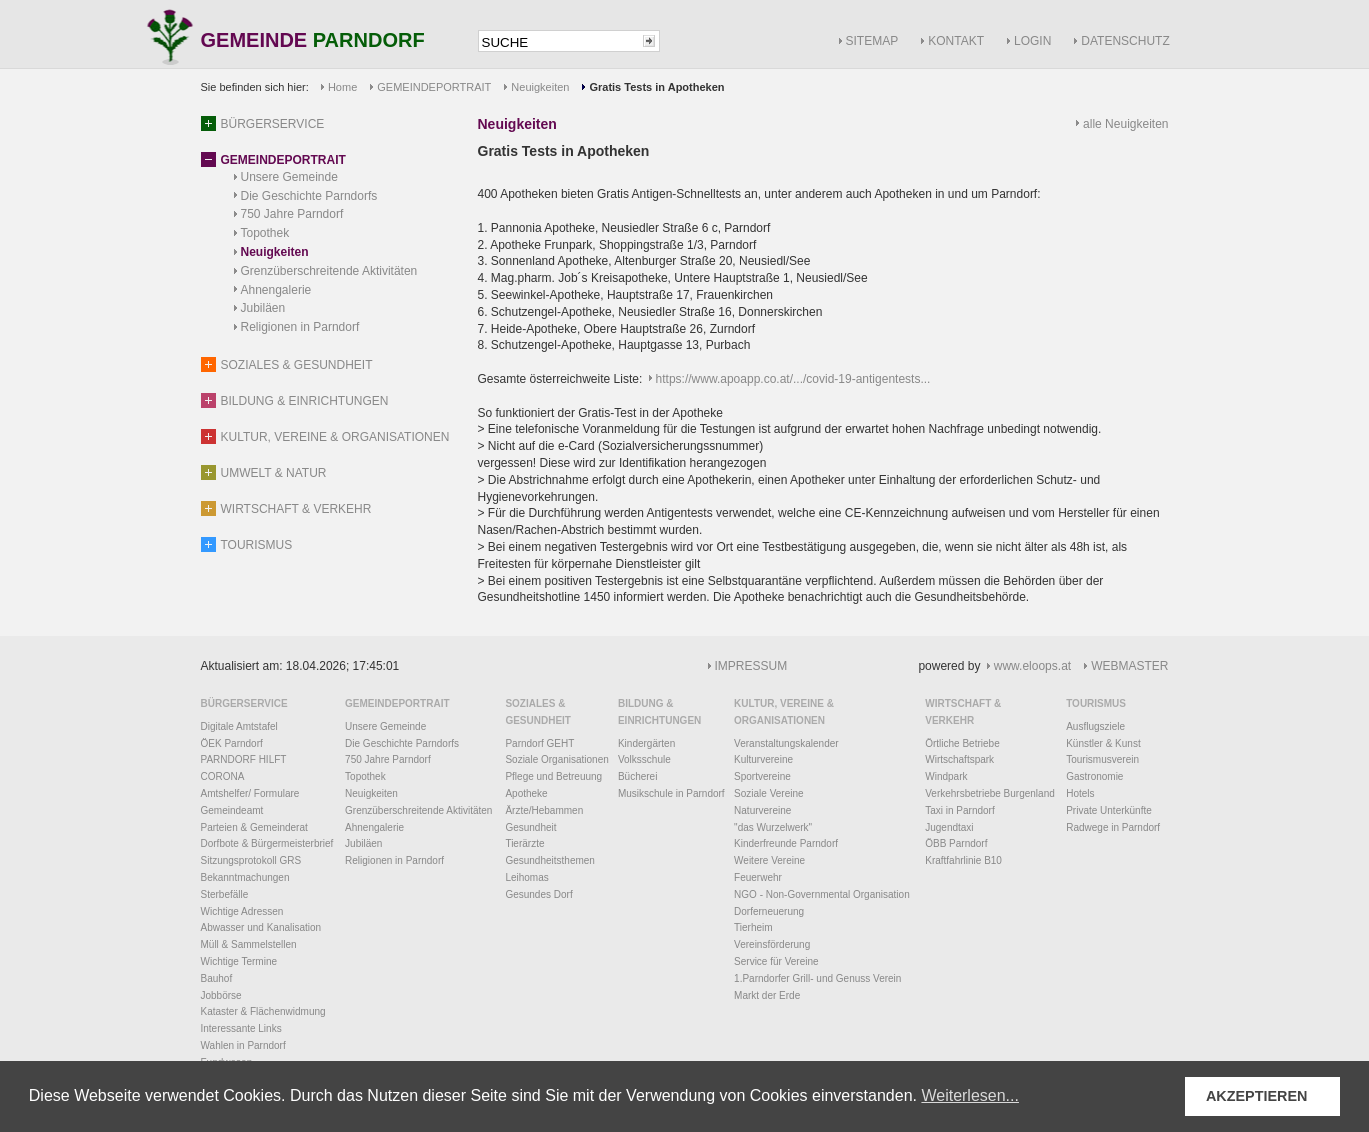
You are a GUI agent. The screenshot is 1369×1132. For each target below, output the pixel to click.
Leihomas (526, 877)
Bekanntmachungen (245, 877)
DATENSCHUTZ (1125, 41)
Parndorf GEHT (539, 743)
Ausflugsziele (1095, 726)
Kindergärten (646, 743)
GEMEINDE (313, 41)
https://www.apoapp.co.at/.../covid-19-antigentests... (793, 379)
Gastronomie (1094, 776)
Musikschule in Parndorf (671, 793)
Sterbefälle (225, 894)
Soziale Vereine (769, 793)
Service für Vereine (776, 961)
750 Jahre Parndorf (292, 214)
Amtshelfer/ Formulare (250, 793)
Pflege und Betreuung (553, 776)
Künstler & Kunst (1103, 743)
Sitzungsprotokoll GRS (251, 860)
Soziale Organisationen (556, 759)
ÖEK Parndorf (232, 743)
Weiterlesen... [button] (970, 1095)
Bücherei (637, 776)
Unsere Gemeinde (289, 177)
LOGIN (1032, 41)
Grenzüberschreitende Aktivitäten (329, 271)
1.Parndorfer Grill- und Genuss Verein (817, 978)
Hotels (1080, 793)
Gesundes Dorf (538, 894)
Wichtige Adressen (242, 911)
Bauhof (217, 978)
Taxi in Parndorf (959, 810)
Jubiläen (263, 308)
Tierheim (753, 927)
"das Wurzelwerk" (773, 827)
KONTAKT (956, 41)
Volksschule (644, 759)
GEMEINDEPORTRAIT (434, 87)
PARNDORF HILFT (244, 759)
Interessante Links (241, 1028)
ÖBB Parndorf (956, 843)
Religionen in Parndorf (300, 327)
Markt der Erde (767, 995)
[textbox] (559, 42)
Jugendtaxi (949, 827)
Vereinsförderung (772, 944)
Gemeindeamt (232, 810)
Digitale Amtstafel (239, 726)
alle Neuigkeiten (1125, 124)
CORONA (223, 776)
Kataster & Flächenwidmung (263, 1011)
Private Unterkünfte (1109, 810)
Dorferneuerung (769, 911)
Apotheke (526, 793)
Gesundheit (530, 827)
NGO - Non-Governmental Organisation (822, 894)
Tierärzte (524, 843)
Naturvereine (762, 810)
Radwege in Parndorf (1113, 827)
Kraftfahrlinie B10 (963, 860)
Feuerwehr (758, 877)
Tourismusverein (1102, 759)
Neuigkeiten (540, 87)
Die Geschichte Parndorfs (309, 196)
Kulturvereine (763, 759)
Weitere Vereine (769, 860)
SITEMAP (872, 41)
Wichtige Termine (239, 961)
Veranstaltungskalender (786, 743)
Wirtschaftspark (959, 759)
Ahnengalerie (276, 290)
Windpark (946, 776)
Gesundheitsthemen (550, 860)
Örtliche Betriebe (962, 743)
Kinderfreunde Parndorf (786, 843)
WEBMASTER (1129, 666)
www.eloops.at (1032, 666)
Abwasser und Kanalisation (261, 927)
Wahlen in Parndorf (243, 1045)
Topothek (265, 233)
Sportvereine (762, 776)
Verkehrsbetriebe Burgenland (990, 793)
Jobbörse (221, 995)
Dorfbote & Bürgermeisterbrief (267, 843)
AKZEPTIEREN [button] (1257, 1096)
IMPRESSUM (751, 666)
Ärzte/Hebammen (544, 810)
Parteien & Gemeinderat (254, 827)
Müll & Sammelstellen (249, 944)
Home (342, 87)
